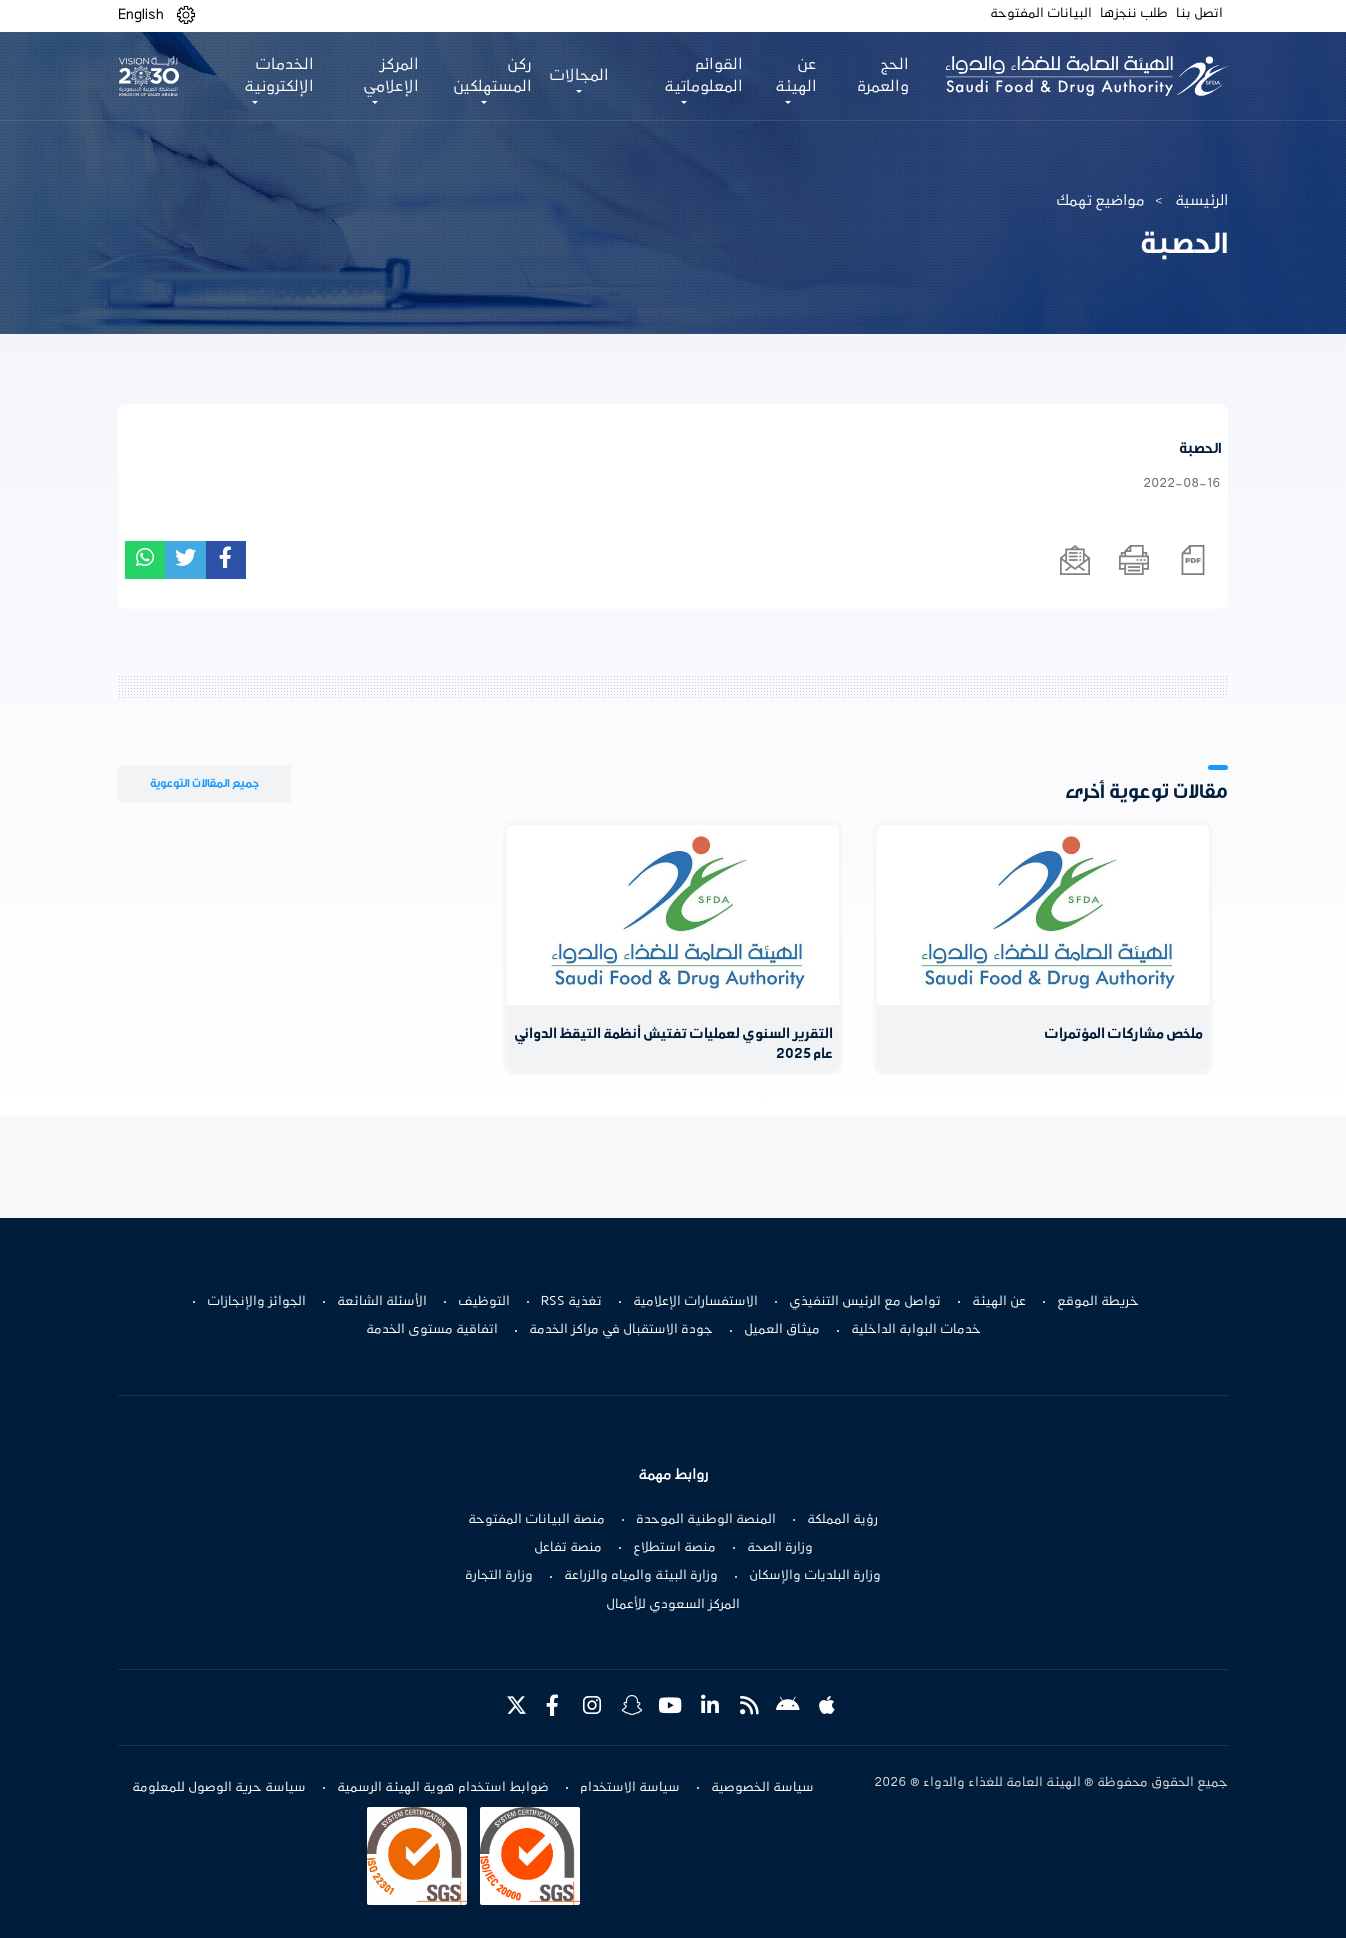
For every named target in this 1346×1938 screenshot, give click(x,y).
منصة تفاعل (568, 1548)
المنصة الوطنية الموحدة (706, 1520)
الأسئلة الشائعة (382, 1302)
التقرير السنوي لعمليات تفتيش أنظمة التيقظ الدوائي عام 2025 (673, 1044)
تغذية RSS (571, 1302)
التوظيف (484, 1302)
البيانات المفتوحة (1041, 14)
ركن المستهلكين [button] (492, 76)
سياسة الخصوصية (762, 1788)
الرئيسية (1201, 201)
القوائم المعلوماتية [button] (703, 76)
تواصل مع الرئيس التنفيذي (865, 1302)
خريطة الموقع (1098, 1302)
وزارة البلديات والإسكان (815, 1576)
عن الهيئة (999, 1302)
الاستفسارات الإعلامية (695, 1302)
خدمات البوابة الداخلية (916, 1330)
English (141, 15)
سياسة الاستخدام (630, 1788)
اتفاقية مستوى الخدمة (432, 1330)
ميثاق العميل (782, 1330)
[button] (186, 15)
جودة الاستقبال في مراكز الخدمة (621, 1330)
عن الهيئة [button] (796, 76)
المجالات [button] (579, 76)
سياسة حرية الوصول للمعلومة (219, 1788)
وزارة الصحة (780, 1548)
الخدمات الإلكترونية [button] (279, 76)
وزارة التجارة (499, 1576)
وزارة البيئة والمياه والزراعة (641, 1576)
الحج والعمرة (883, 76)
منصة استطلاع (674, 1548)
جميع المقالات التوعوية (204, 783)
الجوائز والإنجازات (256, 1302)
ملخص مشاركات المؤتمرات (1123, 1034)
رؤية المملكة (842, 1520)
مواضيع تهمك (1100, 201)
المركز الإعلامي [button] (391, 76)
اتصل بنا (1199, 14)
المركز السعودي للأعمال (673, 1605)
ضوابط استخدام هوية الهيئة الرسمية (443, 1788)
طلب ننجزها (1134, 14)
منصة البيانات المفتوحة (536, 1520)
